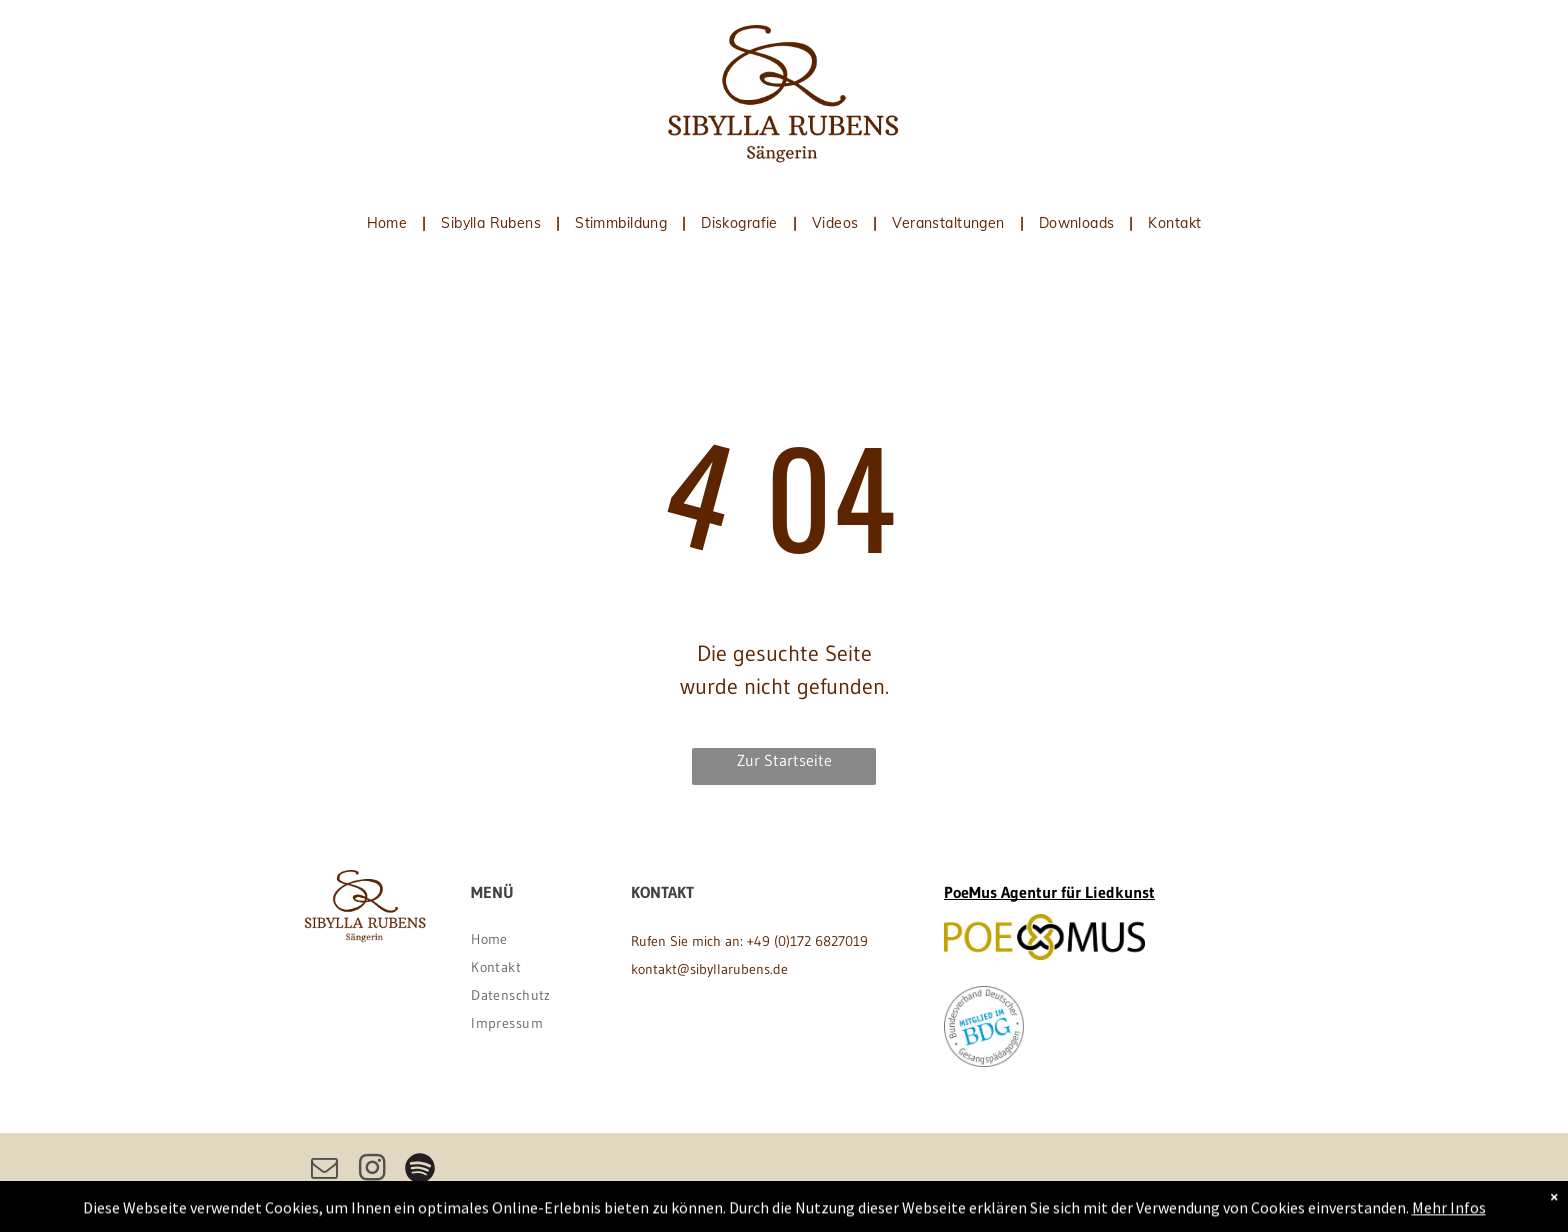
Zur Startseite (784, 760)
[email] (324, 1170)
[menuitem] (389, 223)
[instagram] (372, 1170)
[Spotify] (420, 1170)
